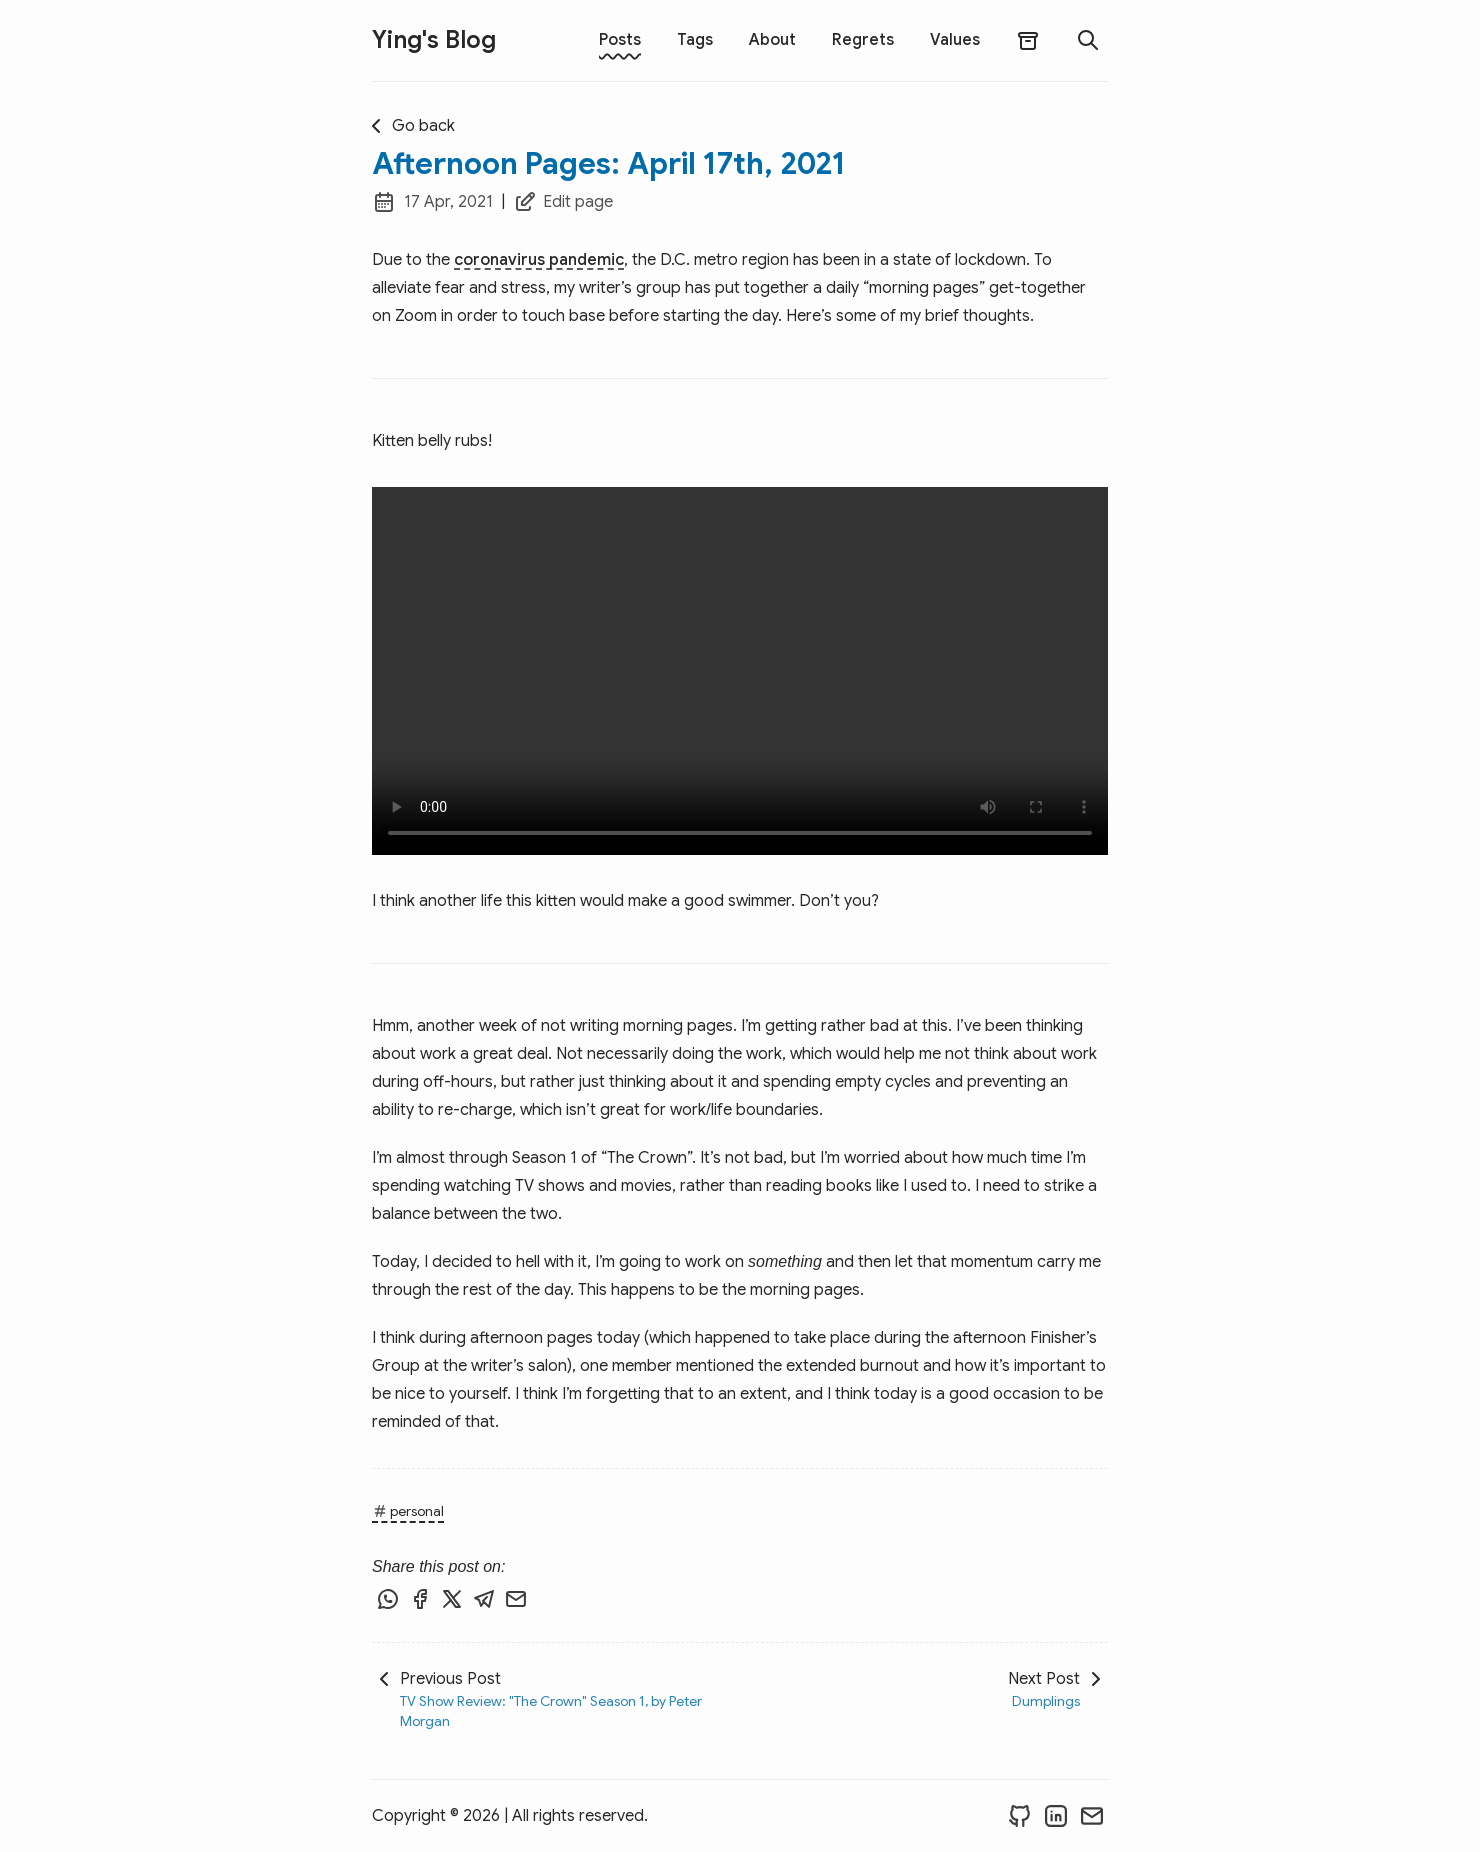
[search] (1088, 40)
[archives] (1028, 40)
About (772, 40)
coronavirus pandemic (539, 260)
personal (408, 1511)
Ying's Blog (434, 40)
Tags (695, 40)
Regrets (863, 40)
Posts (620, 40)
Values (955, 40)
